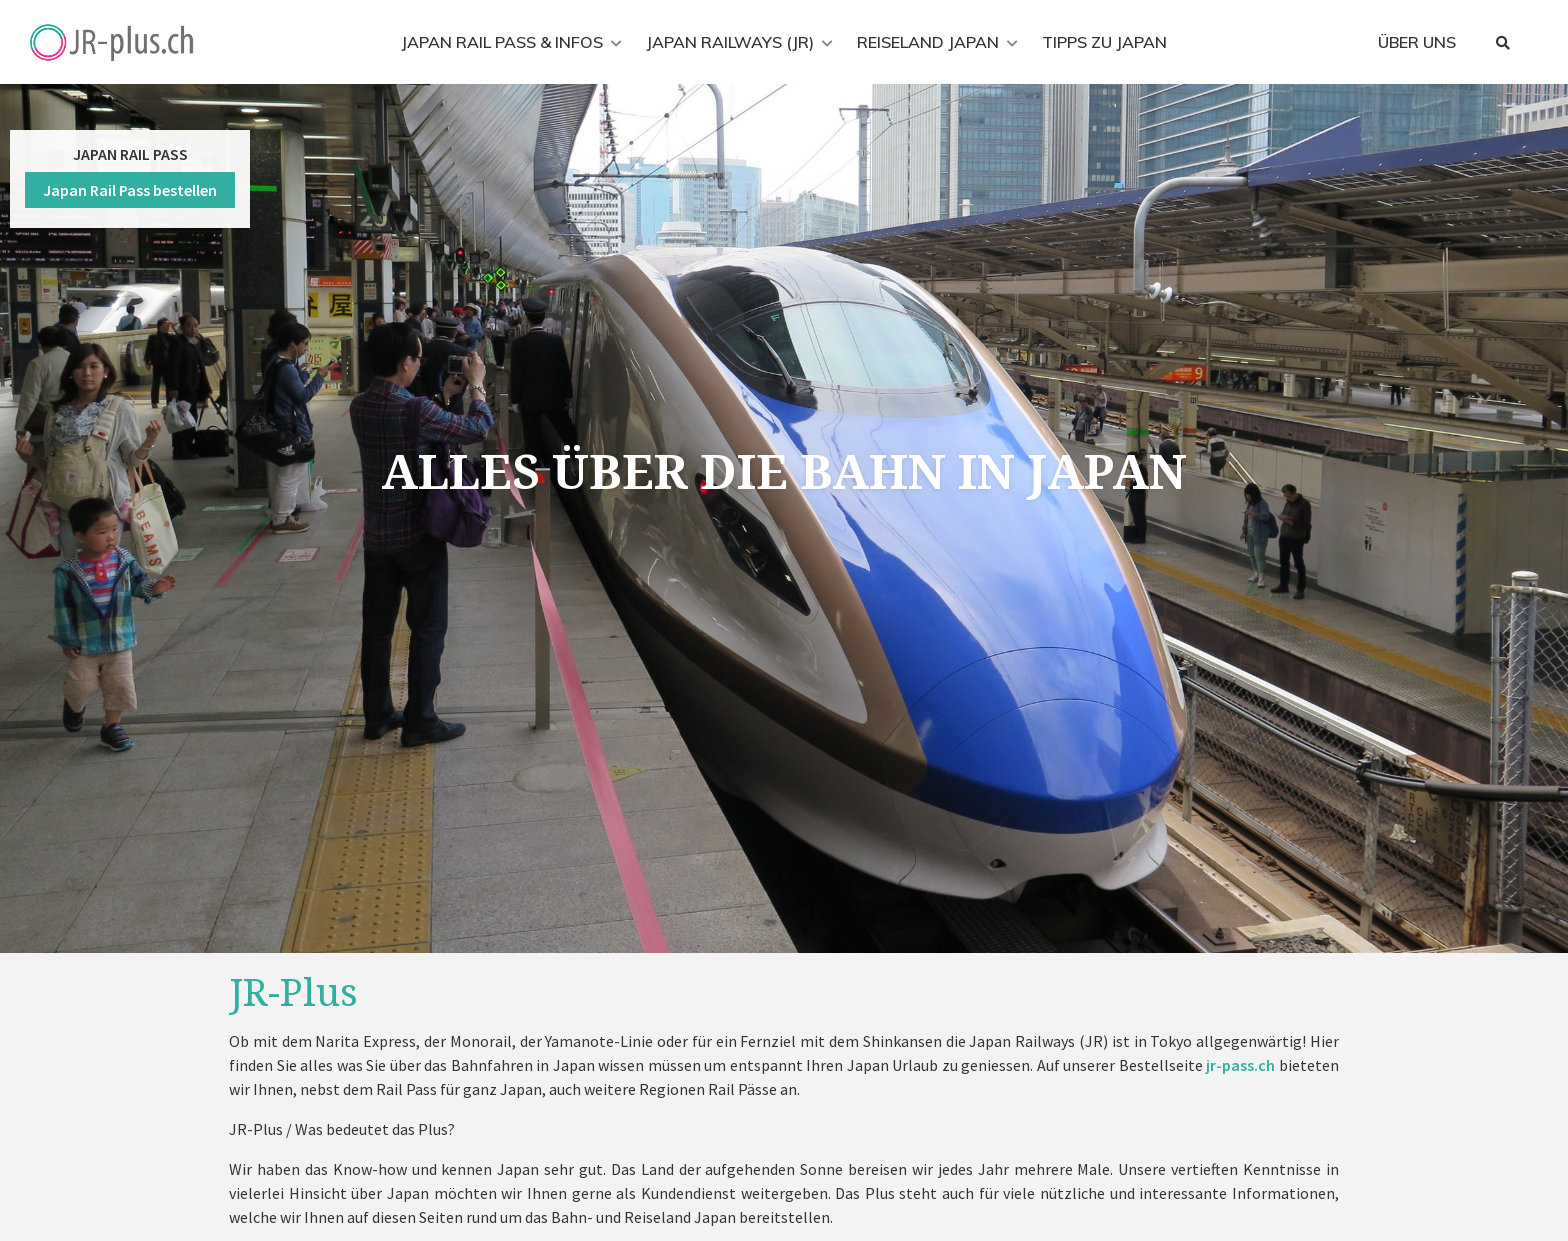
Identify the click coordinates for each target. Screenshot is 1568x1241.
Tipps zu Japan (1104, 42)
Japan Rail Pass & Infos (502, 42)
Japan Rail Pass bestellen (130, 190)
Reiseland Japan (928, 42)
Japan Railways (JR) (730, 42)
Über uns (1417, 42)
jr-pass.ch (1240, 1065)
